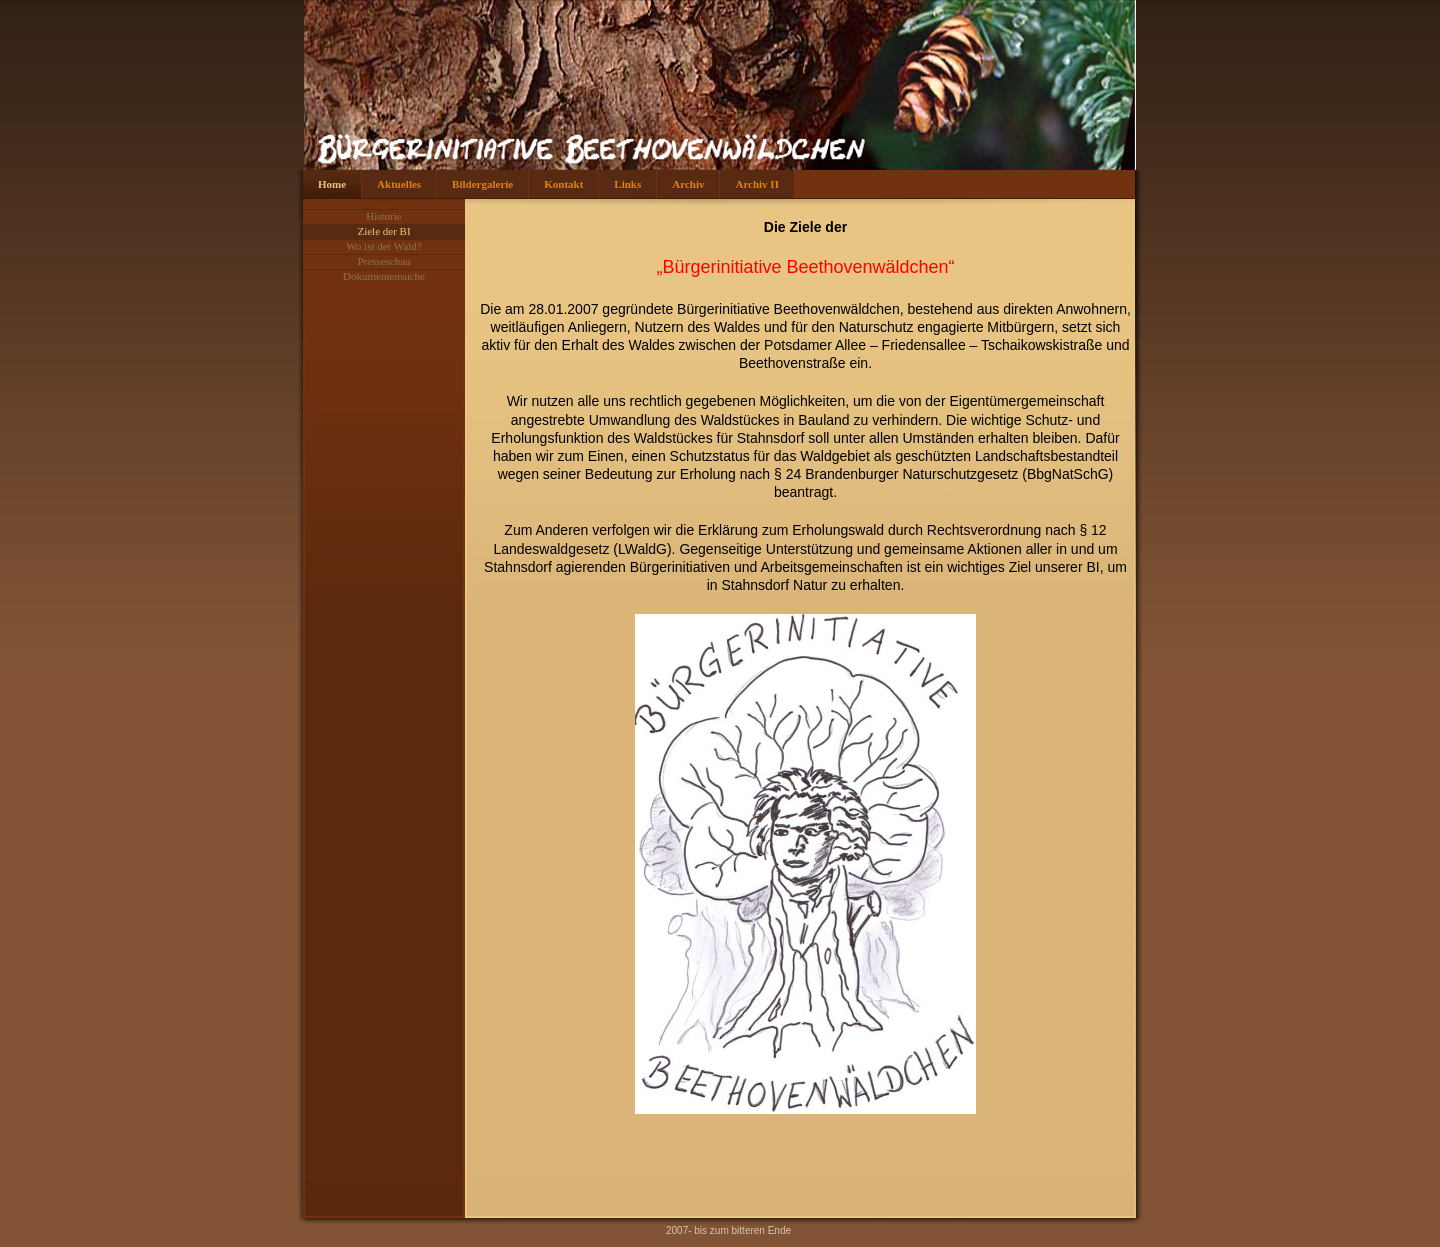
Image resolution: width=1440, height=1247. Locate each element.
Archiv (688, 184)
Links (627, 184)
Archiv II (757, 184)
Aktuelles (399, 184)
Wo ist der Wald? (383, 246)
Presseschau (383, 261)
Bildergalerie (482, 184)
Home (332, 184)
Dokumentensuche (384, 276)
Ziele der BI (383, 231)
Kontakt (563, 184)
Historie (383, 216)
